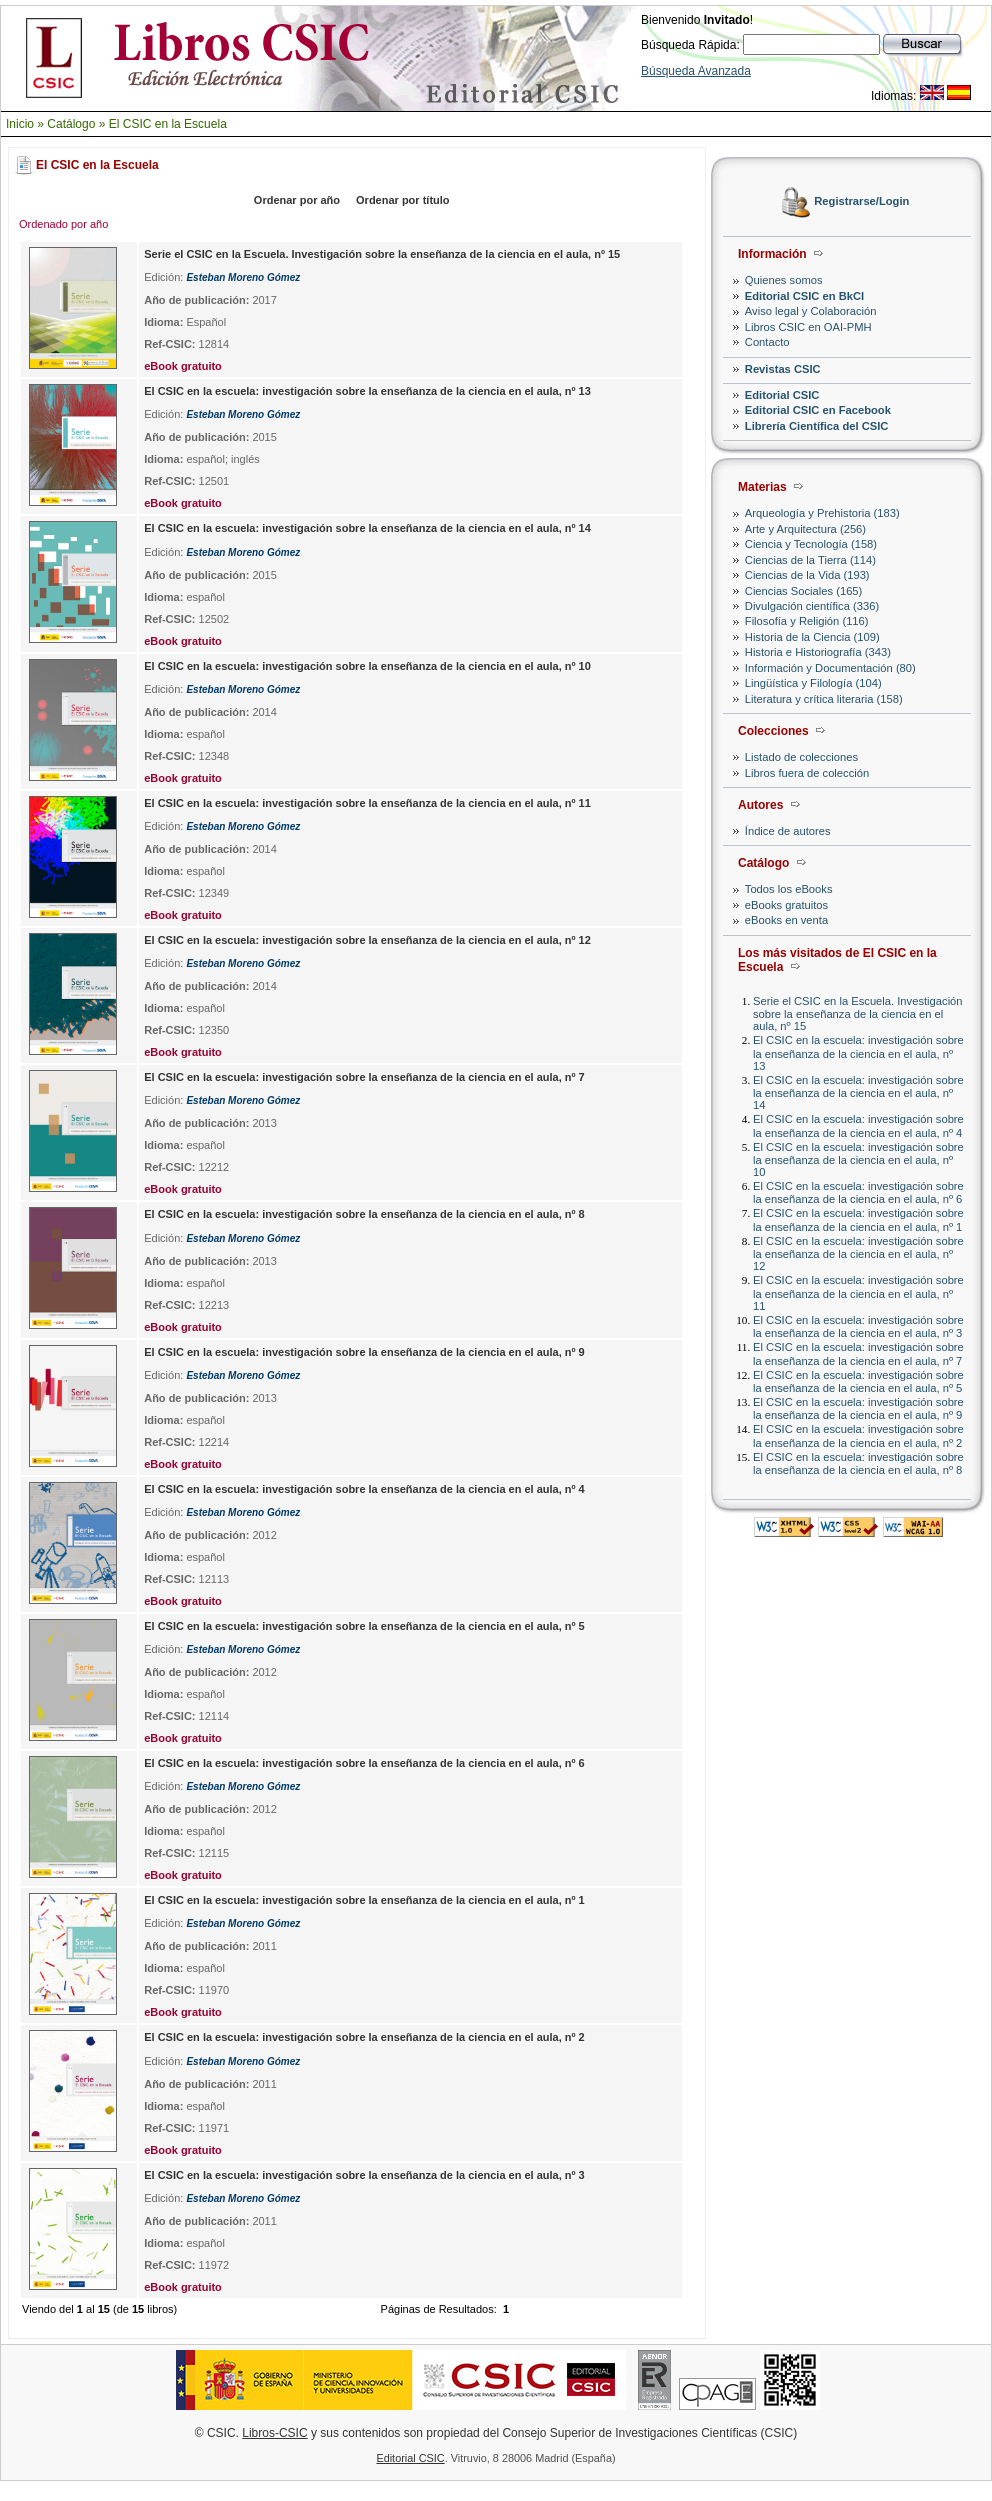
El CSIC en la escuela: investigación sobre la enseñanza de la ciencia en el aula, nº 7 (858, 1353)
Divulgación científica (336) (812, 606)
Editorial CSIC (782, 395)
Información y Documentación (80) (830, 668)
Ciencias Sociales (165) (804, 591)
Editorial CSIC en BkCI (804, 296)
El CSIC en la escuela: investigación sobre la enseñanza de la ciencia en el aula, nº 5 (858, 1381)
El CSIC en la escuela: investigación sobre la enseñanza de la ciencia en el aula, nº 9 (858, 1408)
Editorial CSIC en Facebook (818, 410)
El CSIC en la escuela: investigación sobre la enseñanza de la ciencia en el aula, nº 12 (858, 1253)
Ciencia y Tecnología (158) (811, 544)
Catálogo (71, 124)
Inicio (20, 124)
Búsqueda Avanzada (696, 71)
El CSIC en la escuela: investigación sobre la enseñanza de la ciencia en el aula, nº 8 (858, 1463)
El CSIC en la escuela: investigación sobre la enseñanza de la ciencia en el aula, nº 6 (858, 1192)
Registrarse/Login (861, 202)
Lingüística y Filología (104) (813, 683)
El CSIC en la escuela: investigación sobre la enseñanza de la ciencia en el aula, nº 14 (858, 1092)
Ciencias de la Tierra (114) (810, 560)
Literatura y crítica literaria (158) (824, 699)
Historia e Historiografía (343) (818, 652)
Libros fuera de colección (807, 773)
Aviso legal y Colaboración (811, 311)
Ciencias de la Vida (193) (807, 575)
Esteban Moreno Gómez (243, 277)
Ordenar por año (297, 200)
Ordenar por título (403, 200)
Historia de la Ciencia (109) (812, 637)
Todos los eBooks (789, 889)
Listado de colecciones (801, 757)
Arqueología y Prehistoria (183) (822, 513)
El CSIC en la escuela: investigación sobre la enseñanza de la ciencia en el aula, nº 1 (858, 1219)
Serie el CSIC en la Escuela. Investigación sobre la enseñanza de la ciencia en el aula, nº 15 (858, 1013)
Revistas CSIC (783, 369)
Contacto (767, 342)
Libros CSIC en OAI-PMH (808, 327)
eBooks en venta (786, 920)
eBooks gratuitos (786, 905)
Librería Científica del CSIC (817, 426)
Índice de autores (788, 831)
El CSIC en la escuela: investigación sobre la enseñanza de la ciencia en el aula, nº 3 (858, 1326)
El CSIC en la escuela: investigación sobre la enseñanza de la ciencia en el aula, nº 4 (858, 1125)
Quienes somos (784, 280)
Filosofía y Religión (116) (807, 621)
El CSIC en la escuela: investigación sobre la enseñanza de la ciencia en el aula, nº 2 (858, 1435)
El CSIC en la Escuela (168, 124)
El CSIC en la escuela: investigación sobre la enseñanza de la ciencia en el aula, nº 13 (858, 1052)
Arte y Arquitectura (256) (805, 529)
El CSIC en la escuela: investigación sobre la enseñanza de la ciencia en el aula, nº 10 (858, 1159)
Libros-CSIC (274, 2433)
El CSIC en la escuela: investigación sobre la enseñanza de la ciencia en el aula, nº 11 (858, 1292)
